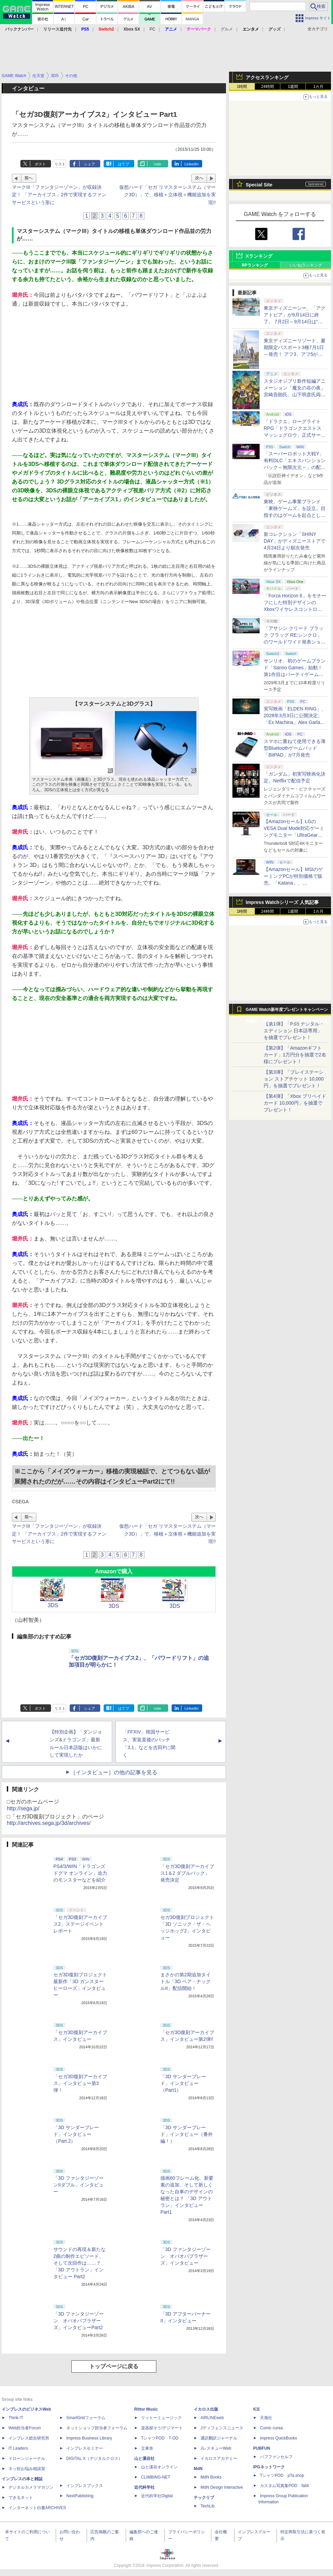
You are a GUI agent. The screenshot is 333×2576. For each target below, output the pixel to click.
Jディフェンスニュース (221, 2428)
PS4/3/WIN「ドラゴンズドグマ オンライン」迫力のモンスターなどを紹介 (80, 1873)
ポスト (40, 164)
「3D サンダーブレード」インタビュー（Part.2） (76, 2134)
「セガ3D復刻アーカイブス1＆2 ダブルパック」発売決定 (187, 1873)
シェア (89, 164)
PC (152, 29)
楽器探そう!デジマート (162, 2428)
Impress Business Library (89, 2438)
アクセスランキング (267, 77)
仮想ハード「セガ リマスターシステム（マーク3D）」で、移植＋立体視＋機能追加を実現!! (167, 194)
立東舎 (147, 2448)
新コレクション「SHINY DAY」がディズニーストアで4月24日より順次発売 (295, 540)
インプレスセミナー (84, 2448)
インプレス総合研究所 (28, 2438)
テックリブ (204, 2497)
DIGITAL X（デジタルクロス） (94, 2458)
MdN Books (211, 2477)
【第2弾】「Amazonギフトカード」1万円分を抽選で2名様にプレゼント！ (295, 1054)
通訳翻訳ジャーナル (218, 2438)
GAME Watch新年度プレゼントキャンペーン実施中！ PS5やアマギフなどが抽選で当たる (287, 1011)
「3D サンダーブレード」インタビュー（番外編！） (186, 2134)
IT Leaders (18, 2448)
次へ (199, 178)
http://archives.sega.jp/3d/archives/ (48, 1823)
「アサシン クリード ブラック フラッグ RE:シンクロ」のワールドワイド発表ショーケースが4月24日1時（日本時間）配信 (295, 641)
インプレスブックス (84, 2485)
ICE (256, 2409)
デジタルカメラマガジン (30, 2487)
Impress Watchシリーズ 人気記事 (282, 902)
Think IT (15, 2417)
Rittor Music (146, 2409)
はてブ (123, 164)
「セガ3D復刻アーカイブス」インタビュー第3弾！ (80, 2083)
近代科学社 (144, 2487)
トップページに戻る (113, 2366)
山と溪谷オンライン (159, 2467)
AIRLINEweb (212, 2417)
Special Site (259, 184)
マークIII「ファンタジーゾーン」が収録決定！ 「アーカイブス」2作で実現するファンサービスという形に (59, 194)
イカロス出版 (206, 2409)
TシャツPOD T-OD (159, 2438)
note (157, 164)
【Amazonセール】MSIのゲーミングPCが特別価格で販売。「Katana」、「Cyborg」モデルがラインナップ (293, 883)
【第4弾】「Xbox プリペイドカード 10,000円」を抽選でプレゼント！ (295, 1102)
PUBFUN (261, 2448)
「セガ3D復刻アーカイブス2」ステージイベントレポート (80, 1924)
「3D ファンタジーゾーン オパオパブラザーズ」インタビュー (185, 2256)
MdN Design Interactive (221, 2487)
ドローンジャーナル (26, 2458)
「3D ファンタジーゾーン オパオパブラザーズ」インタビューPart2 (78, 2320)
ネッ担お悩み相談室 (26, 2468)
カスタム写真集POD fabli (284, 2485)
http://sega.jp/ (23, 1808)
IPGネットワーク (269, 2467)
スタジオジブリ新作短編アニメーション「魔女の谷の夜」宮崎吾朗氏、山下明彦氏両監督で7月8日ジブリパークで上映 (295, 394)
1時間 (242, 86)
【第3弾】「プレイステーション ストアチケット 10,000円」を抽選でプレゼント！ (294, 1078)
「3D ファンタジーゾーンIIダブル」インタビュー (78, 2184)
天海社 (266, 2417)
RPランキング (255, 265)
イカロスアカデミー (218, 2458)
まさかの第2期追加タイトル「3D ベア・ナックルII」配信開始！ (185, 1981)
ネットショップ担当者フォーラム (96, 2428)
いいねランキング (306, 265)
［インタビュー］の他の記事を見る (113, 1772)
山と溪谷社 (144, 2458)
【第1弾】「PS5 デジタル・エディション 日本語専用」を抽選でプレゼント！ (294, 1030)
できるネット (20, 2497)
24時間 (267, 86)
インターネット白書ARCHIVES (37, 2507)
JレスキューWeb (215, 2448)
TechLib (207, 2506)
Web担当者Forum (24, 2428)
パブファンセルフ (276, 2456)
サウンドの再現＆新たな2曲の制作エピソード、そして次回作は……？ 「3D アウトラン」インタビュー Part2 (79, 2263)
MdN (198, 2468)
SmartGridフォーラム (85, 2417)
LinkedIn (192, 164)
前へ (28, 178)
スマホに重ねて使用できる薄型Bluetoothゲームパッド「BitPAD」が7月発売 (295, 748)
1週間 (293, 86)
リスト (60, 164)
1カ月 (318, 86)
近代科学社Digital (157, 2495)
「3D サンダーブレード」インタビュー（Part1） (183, 2083)
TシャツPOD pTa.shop (282, 2475)
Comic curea (271, 2428)
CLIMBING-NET (155, 2477)
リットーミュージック (161, 2417)
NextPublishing (79, 2495)
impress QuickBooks (278, 2438)
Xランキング (259, 256)
